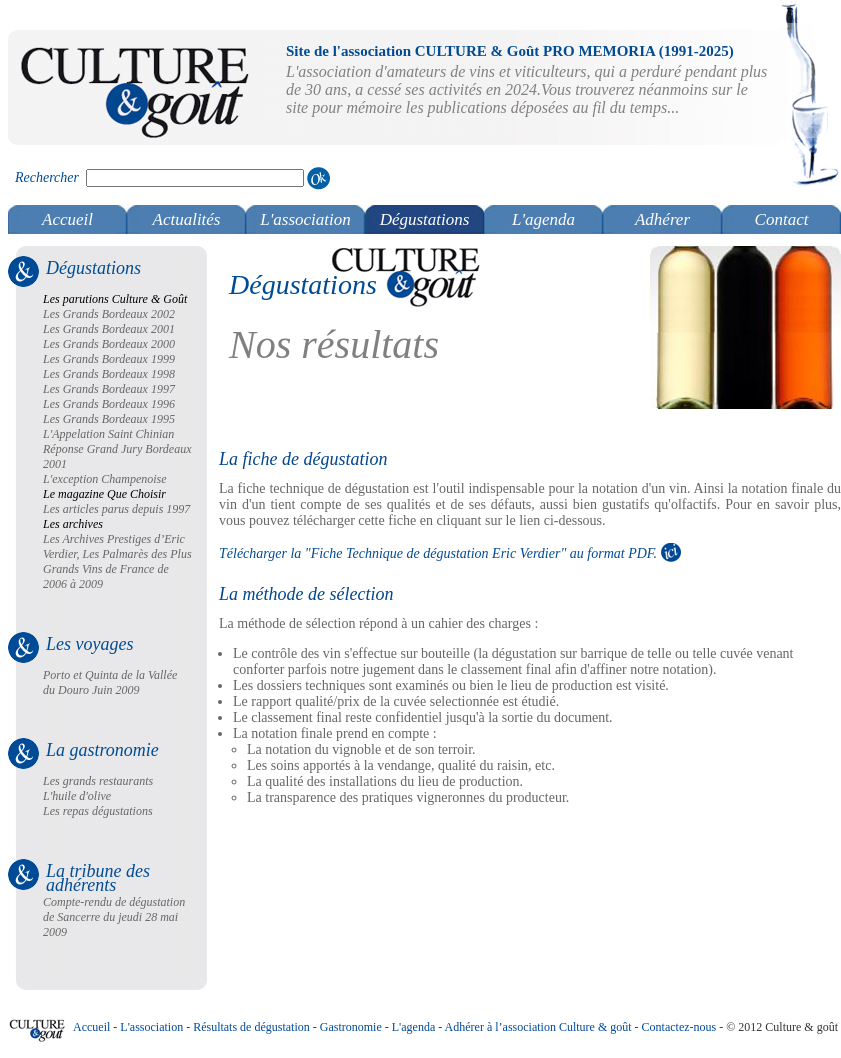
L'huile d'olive (77, 796)
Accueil (67, 219)
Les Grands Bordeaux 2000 (109, 344)
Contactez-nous (679, 1027)
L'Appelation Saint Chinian (108, 434)
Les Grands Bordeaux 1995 (109, 419)
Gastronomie (351, 1027)
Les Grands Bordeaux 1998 (109, 374)
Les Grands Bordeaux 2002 (109, 314)
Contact (782, 219)
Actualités (187, 219)
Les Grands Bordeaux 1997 (109, 389)
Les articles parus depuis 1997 (116, 509)
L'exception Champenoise (105, 479)
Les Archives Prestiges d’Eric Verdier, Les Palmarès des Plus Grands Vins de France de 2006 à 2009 (117, 561)
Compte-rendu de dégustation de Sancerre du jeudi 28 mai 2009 (114, 917)
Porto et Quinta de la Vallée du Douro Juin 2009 (110, 682)
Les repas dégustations (98, 811)
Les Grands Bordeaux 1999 (109, 359)
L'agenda (543, 219)
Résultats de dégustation (251, 1027)
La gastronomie (102, 750)
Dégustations (425, 219)
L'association (305, 219)
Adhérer (662, 219)
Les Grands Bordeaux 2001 (109, 329)
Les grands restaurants (98, 781)
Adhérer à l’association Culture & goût (538, 1027)
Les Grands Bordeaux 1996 (109, 404)
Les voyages (89, 644)
